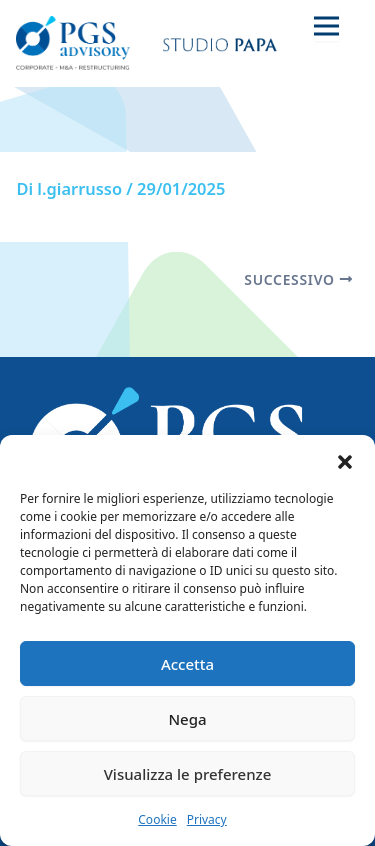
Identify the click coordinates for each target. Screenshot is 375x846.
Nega (187, 719)
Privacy (207, 819)
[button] (345, 460)
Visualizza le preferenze (188, 774)
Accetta (187, 664)
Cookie (157, 819)
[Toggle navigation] (326, 25)
